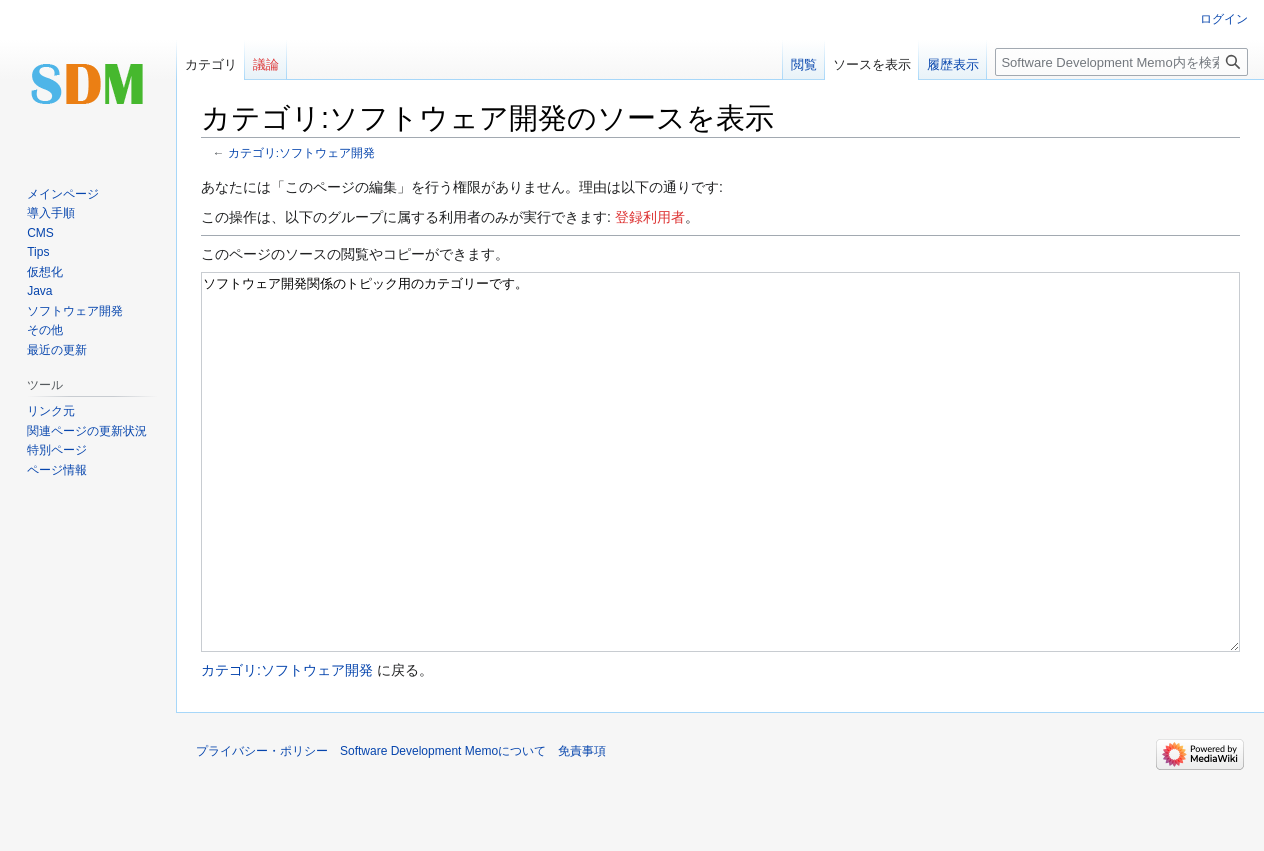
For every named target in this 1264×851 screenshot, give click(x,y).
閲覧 (804, 64)
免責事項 (582, 826)
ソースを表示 (872, 64)
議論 (266, 64)
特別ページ (57, 450)
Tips (38, 252)
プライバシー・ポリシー (262, 826)
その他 (45, 330)
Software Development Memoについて (443, 826)
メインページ (63, 194)
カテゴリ (211, 64)
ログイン (1224, 19)
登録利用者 (650, 217)
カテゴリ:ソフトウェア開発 (301, 152)
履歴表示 (953, 64)
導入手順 (51, 213)
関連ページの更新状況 (87, 431)
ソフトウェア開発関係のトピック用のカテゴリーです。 (720, 499)
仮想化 (45, 272)
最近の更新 (57, 350)
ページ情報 (57, 470)
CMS (40, 233)
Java (39, 291)
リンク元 (51, 411)
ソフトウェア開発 (75, 311)
